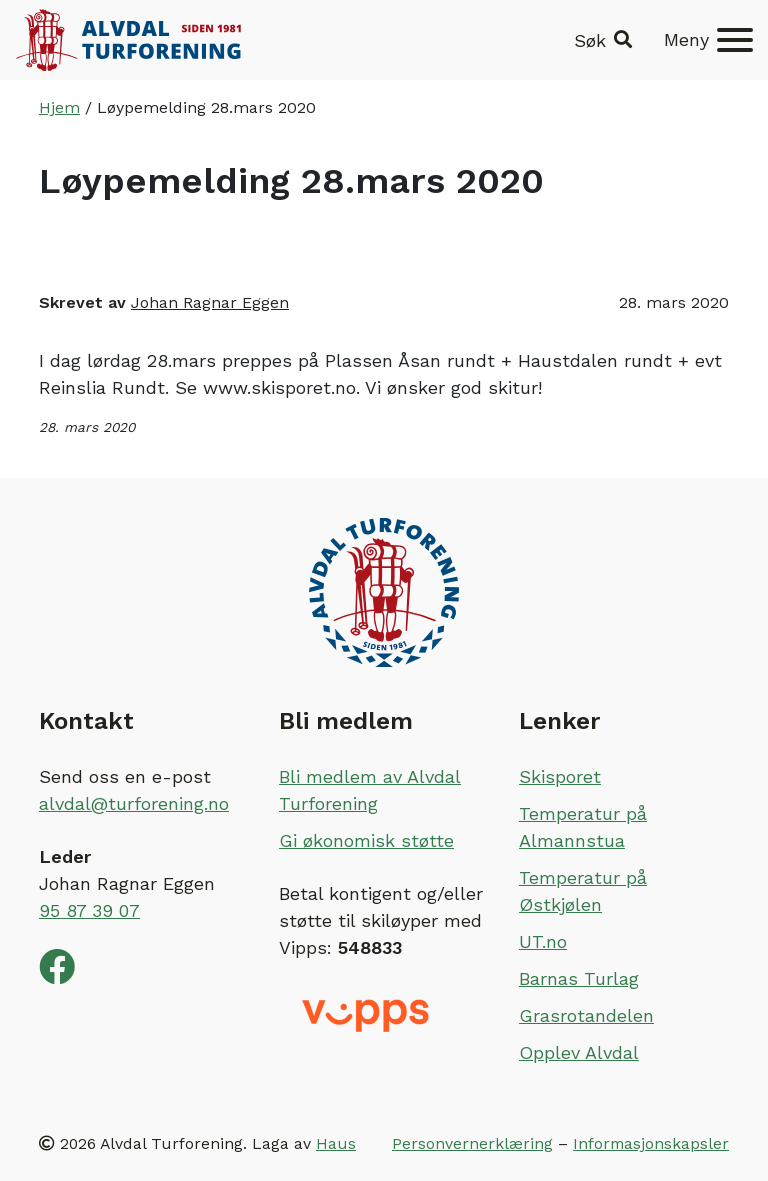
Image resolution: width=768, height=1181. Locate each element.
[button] (603, 40)
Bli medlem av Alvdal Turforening (370, 790)
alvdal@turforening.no (134, 803)
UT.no (543, 941)
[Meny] (708, 40)
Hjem (59, 107)
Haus (336, 1143)
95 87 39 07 (89, 910)
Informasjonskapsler (651, 1143)
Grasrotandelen (586, 1015)
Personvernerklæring (472, 1143)
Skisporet (560, 776)
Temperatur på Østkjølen (583, 891)
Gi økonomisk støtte (366, 840)
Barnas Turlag (579, 978)
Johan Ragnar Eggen (210, 302)
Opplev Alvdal (579, 1052)
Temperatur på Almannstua (583, 827)
